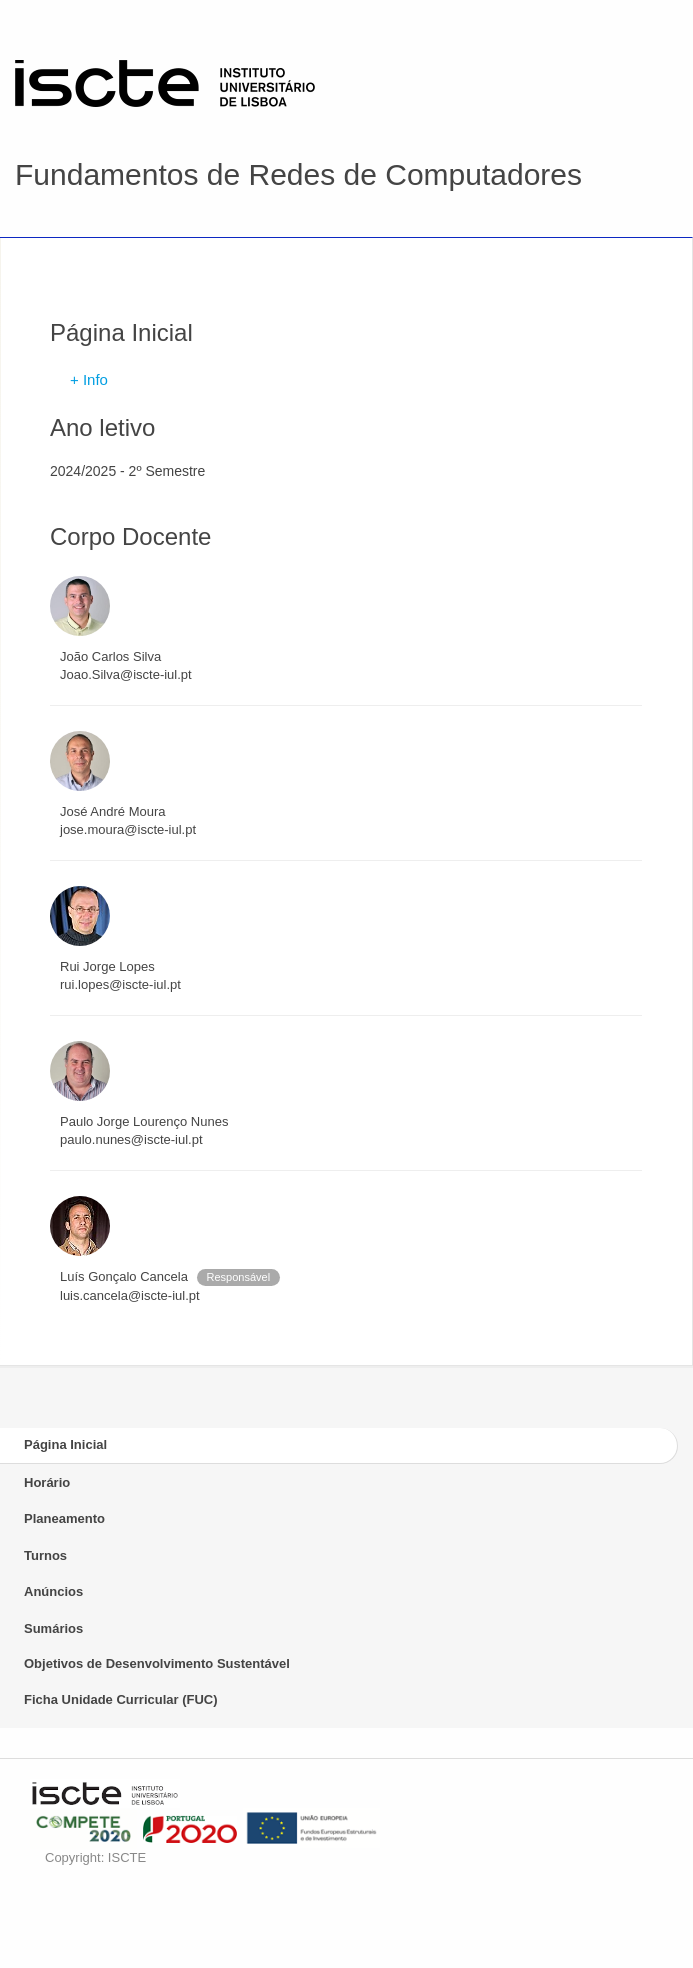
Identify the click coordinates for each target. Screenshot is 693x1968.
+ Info (89, 379)
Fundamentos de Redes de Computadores (298, 174)
